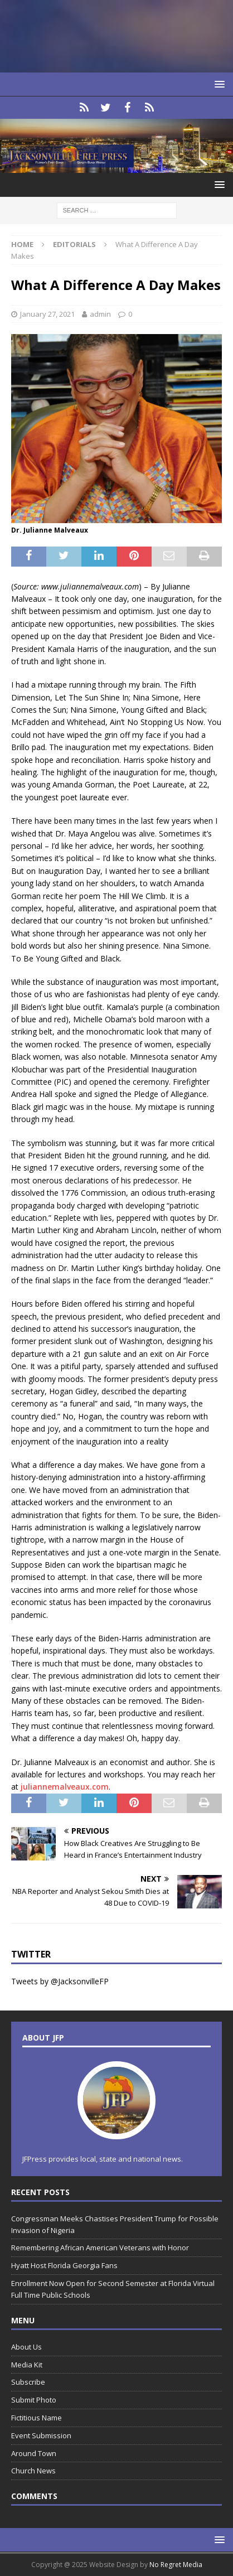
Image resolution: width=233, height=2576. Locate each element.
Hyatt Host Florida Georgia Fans (64, 2265)
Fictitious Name (36, 2418)
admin (100, 314)
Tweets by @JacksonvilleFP (60, 1981)
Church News (33, 2471)
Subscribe (28, 2382)
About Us (26, 2347)
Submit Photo (33, 2400)
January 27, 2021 (47, 314)
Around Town (33, 2453)
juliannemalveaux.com (65, 1786)
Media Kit (26, 2365)
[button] (217, 84)
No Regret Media (175, 2564)
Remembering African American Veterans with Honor (100, 2247)
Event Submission (41, 2435)
